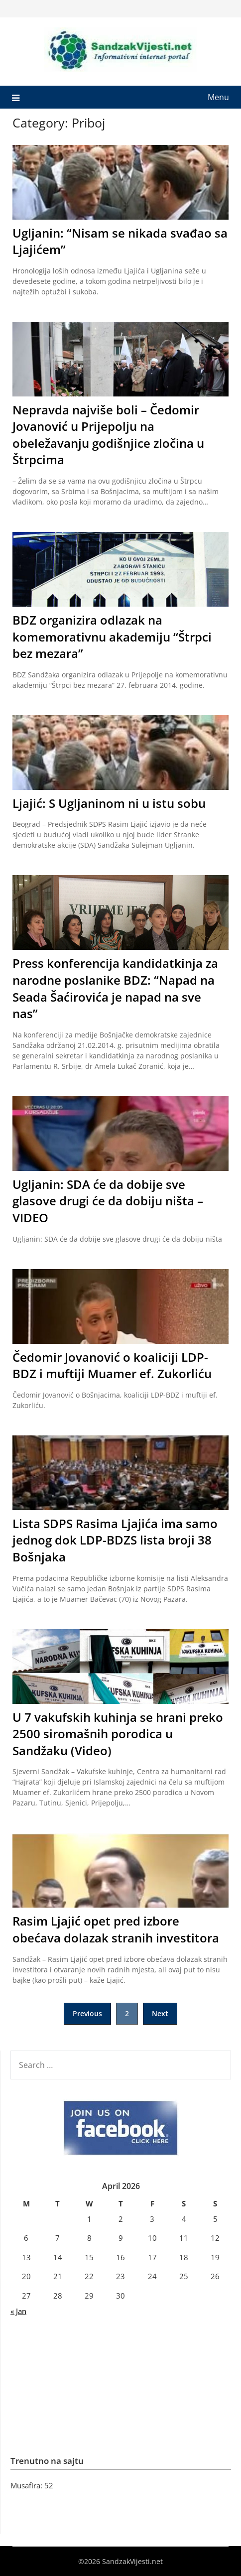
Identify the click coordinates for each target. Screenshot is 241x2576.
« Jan (18, 2311)
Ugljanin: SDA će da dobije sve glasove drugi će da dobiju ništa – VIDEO (107, 1201)
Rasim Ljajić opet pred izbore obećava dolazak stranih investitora (115, 1929)
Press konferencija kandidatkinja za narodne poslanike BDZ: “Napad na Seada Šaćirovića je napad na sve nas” (115, 988)
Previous (87, 2013)
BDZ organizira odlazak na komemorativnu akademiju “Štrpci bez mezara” (112, 636)
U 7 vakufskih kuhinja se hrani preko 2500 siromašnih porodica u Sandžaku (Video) (117, 1734)
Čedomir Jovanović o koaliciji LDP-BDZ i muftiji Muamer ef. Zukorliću (112, 1365)
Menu (218, 97)
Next (160, 2013)
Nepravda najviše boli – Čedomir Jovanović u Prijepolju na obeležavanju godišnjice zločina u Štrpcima (108, 434)
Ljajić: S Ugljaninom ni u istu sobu (109, 803)
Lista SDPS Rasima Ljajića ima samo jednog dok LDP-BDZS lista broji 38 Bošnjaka (115, 1540)
